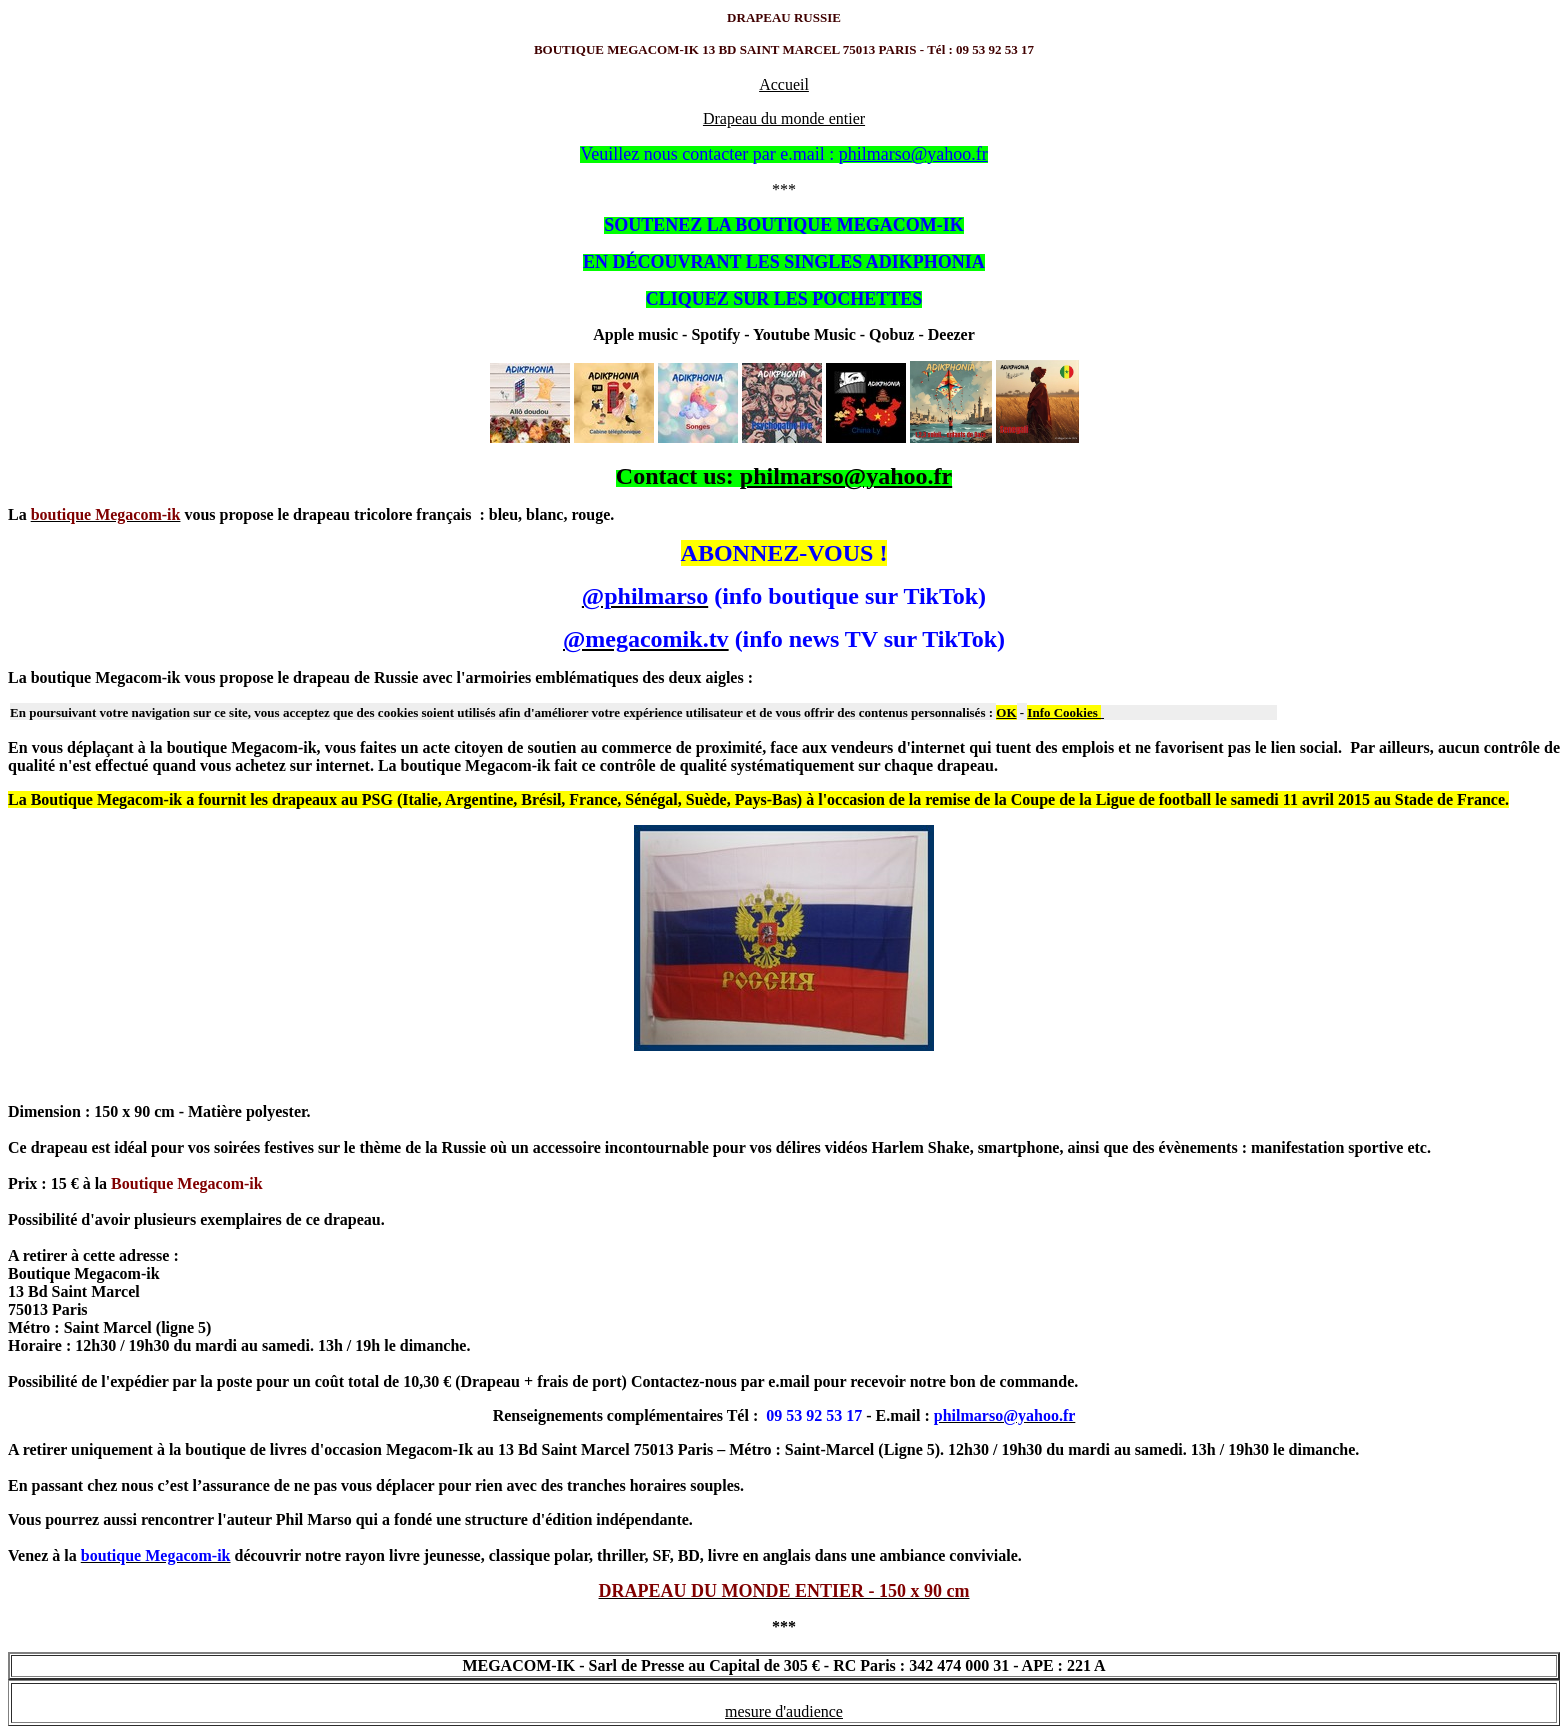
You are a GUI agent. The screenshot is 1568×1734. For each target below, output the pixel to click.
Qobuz (889, 334)
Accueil (784, 84)
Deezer (951, 334)
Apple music (635, 334)
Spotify (715, 334)
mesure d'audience (784, 1711)
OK (1006, 712)
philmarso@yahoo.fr (846, 476)
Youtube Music (804, 334)
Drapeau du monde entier (784, 118)
